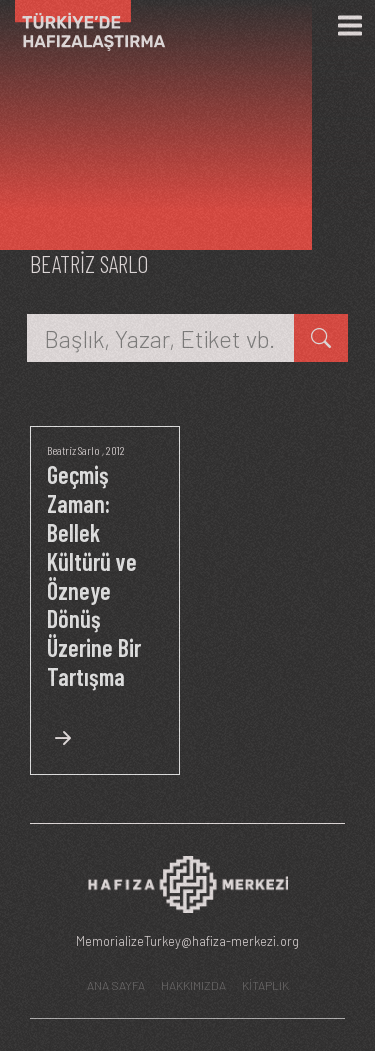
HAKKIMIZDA (193, 985)
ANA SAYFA (116, 985)
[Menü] (350, 26)
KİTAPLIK (265, 985)
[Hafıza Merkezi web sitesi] (188, 890)
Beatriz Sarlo (73, 450)
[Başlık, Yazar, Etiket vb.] (161, 338)
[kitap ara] (321, 338)
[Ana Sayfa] (82, 25)
